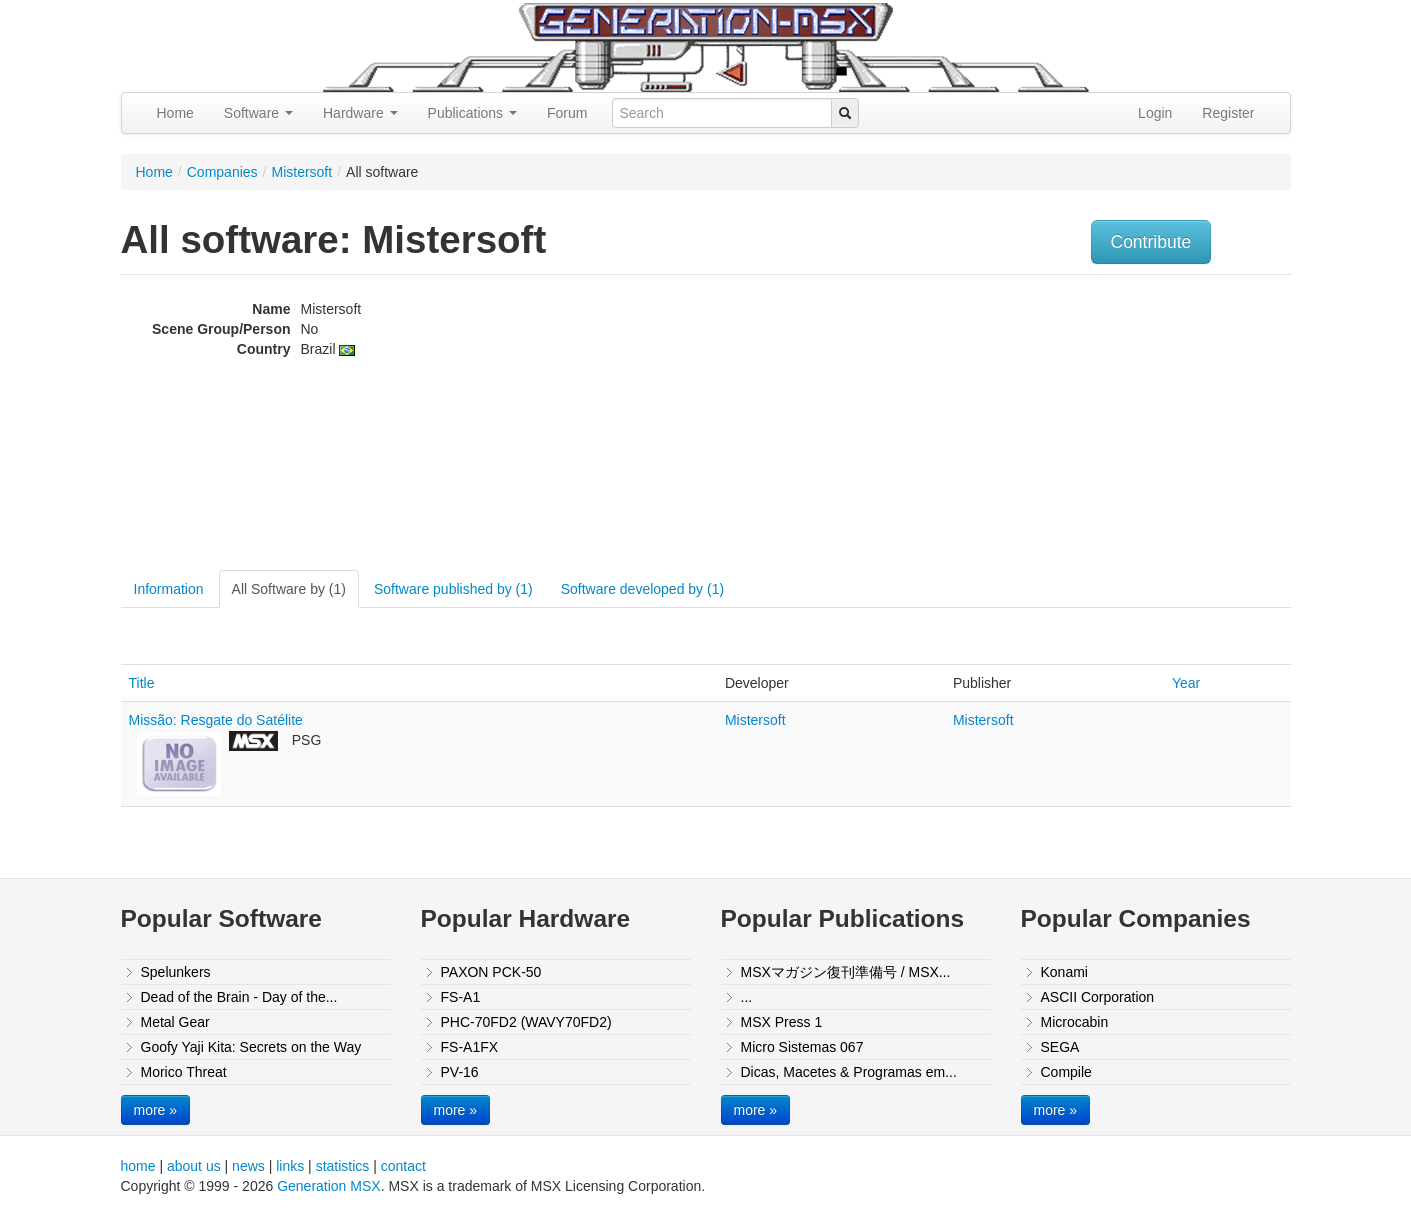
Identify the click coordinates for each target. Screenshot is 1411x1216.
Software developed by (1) (642, 589)
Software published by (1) (453, 589)
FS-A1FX (470, 1047)
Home (175, 113)
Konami (1064, 972)
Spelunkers (176, 972)
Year (1186, 683)
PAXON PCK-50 (491, 972)
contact (403, 1166)
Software (258, 113)
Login (1155, 113)
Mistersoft (301, 172)
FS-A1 (461, 997)
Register (1228, 113)
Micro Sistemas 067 (802, 1047)
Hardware (360, 113)
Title (142, 683)
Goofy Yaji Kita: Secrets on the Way (251, 1047)
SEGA (1060, 1047)
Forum (567, 113)
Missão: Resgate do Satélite (216, 720)
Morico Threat (184, 1072)
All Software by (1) (289, 589)
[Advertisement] (1089, 425)
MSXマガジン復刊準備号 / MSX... (846, 972)
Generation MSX (329, 1186)
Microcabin (1075, 1022)
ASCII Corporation (1098, 997)
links (290, 1166)
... (747, 997)
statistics (343, 1166)
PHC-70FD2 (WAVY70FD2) (526, 1022)
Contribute (1151, 242)
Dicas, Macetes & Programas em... (849, 1072)
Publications (472, 113)
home (138, 1166)
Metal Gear (175, 1022)
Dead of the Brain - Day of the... (239, 997)
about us (194, 1166)
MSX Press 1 (782, 1022)
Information (169, 589)
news (248, 1166)
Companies (222, 172)
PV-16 (460, 1072)
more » (156, 1110)
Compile (1066, 1072)
